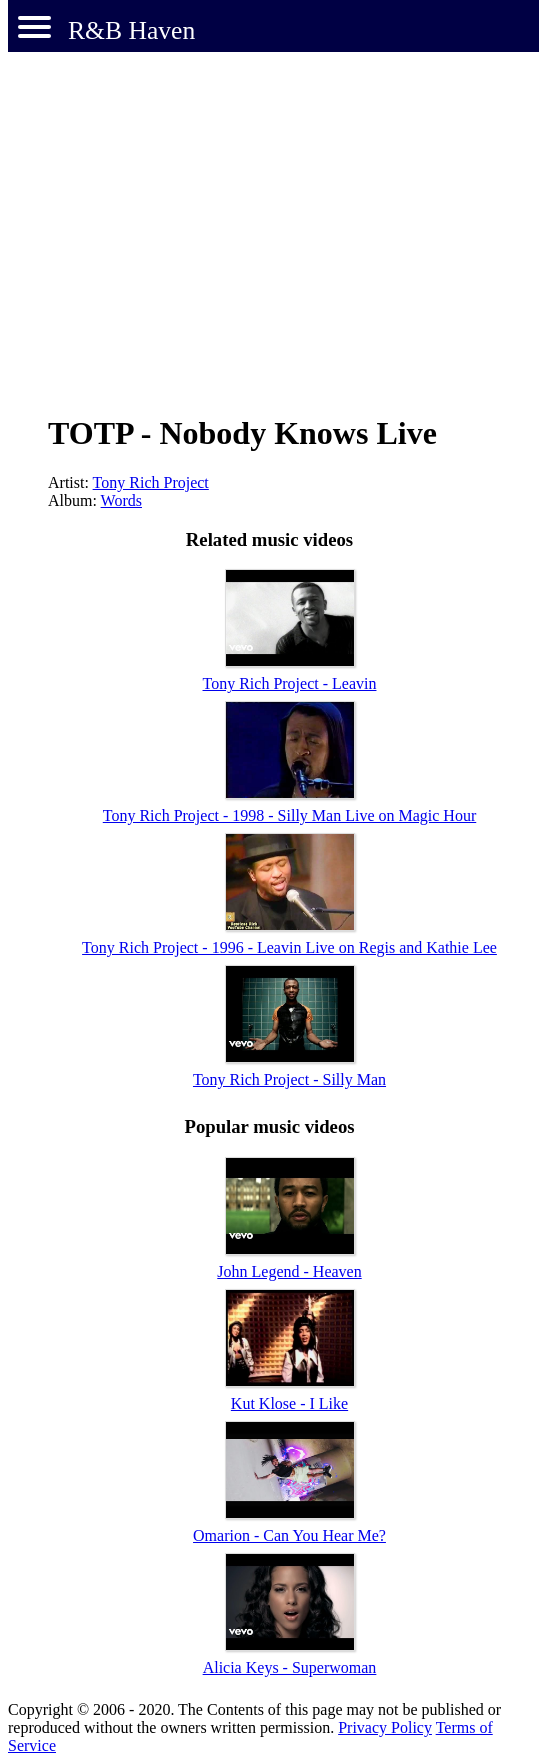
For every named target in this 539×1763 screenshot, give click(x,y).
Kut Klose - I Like (289, 1403)
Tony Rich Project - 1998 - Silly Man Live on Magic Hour (290, 815)
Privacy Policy (385, 1727)
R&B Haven (131, 30)
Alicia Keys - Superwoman (290, 1667)
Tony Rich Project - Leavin (290, 683)
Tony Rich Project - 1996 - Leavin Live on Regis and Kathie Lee (289, 947)
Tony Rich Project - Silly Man (289, 1079)
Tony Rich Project (151, 482)
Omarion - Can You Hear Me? (289, 1535)
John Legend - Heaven (289, 1271)
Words (121, 500)
